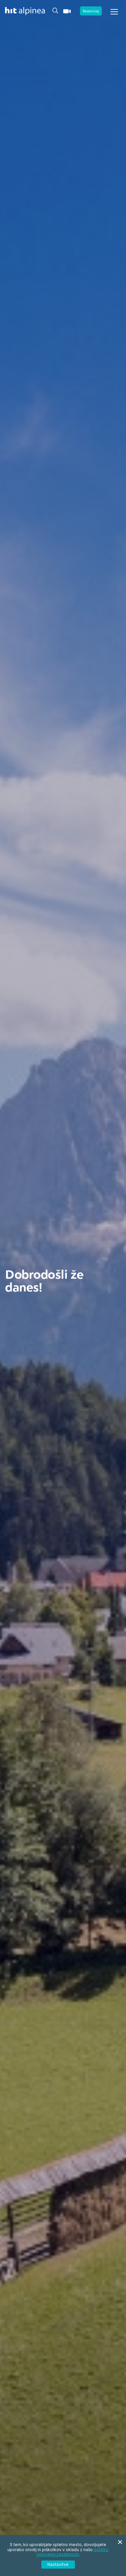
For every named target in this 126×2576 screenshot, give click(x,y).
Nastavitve (58, 2564)
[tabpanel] (63, 1288)
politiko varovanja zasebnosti (72, 2552)
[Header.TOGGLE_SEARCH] (55, 10)
